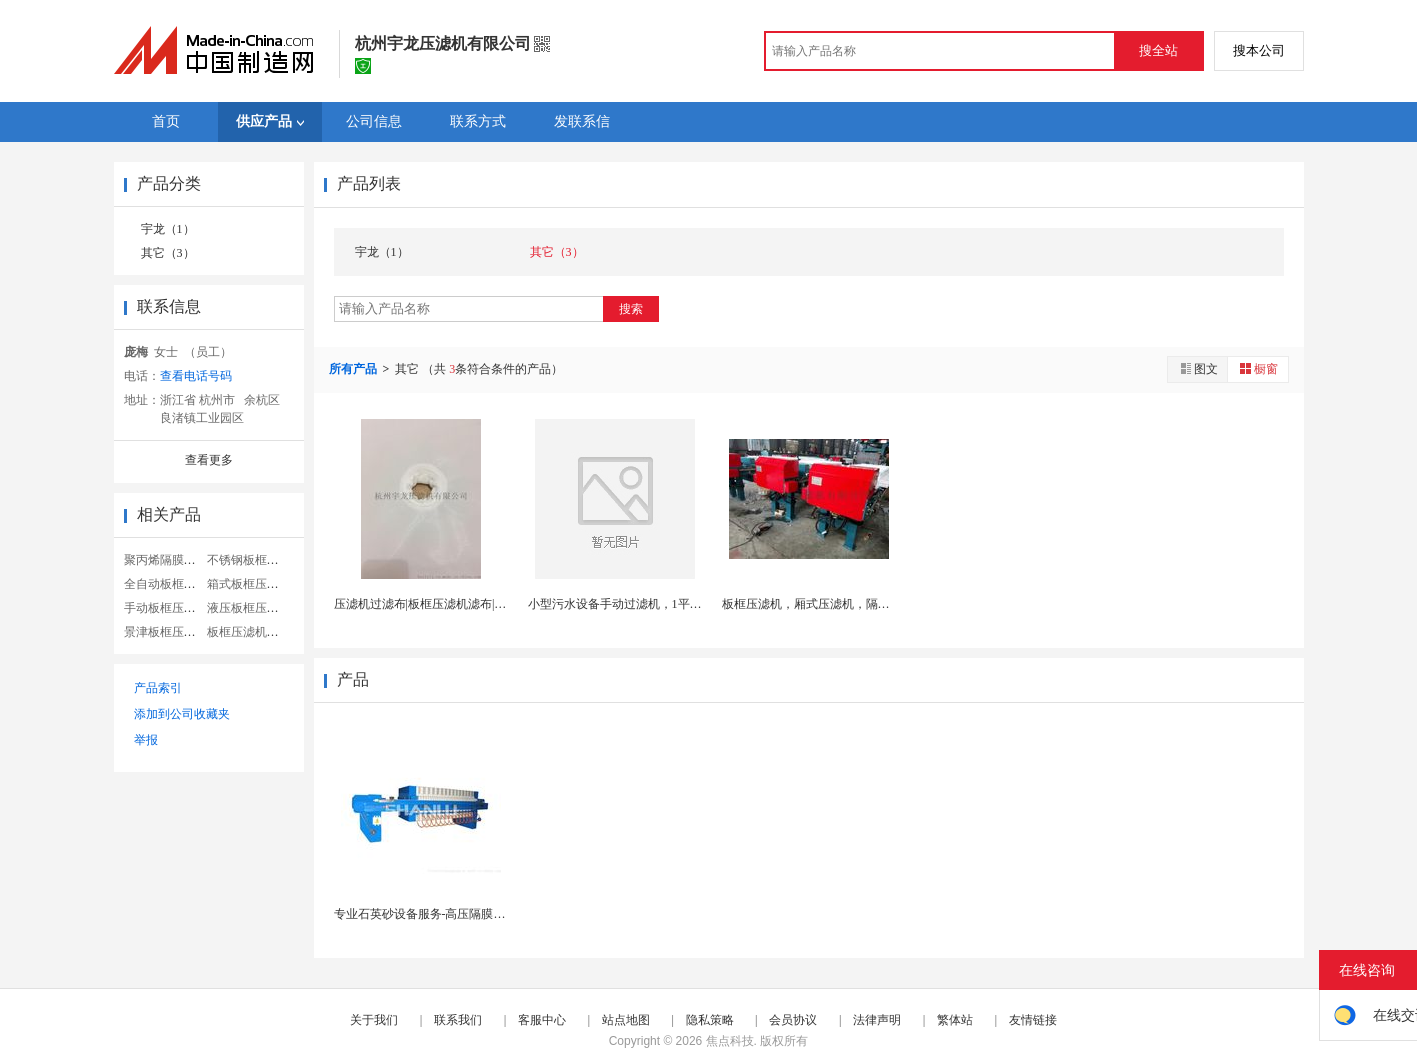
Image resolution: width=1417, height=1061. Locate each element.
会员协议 (793, 1020)
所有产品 (354, 369)
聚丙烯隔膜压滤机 (172, 560)
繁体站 (955, 1020)
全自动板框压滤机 (172, 584)
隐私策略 (710, 1020)
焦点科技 (730, 1041)
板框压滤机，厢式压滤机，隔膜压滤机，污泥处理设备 (866, 604)
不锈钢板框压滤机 (255, 560)
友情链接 (1033, 1020)
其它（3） (168, 253)
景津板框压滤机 (166, 632)
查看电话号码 (196, 376)
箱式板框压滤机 (249, 584)
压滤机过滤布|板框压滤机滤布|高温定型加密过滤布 (468, 604)
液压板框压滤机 (249, 608)
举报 (146, 740)
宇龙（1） (168, 229)
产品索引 (158, 688)
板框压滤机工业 (249, 632)
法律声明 (877, 1020)
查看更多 (209, 460)
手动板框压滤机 (166, 608)
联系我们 (458, 1020)
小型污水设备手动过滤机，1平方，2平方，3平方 (657, 604)
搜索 (631, 309)
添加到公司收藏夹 (182, 714)
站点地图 (626, 1020)
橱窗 (1258, 368)
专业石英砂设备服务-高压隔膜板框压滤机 (444, 914)
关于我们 (374, 1020)
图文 (1198, 368)
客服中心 (542, 1020)
